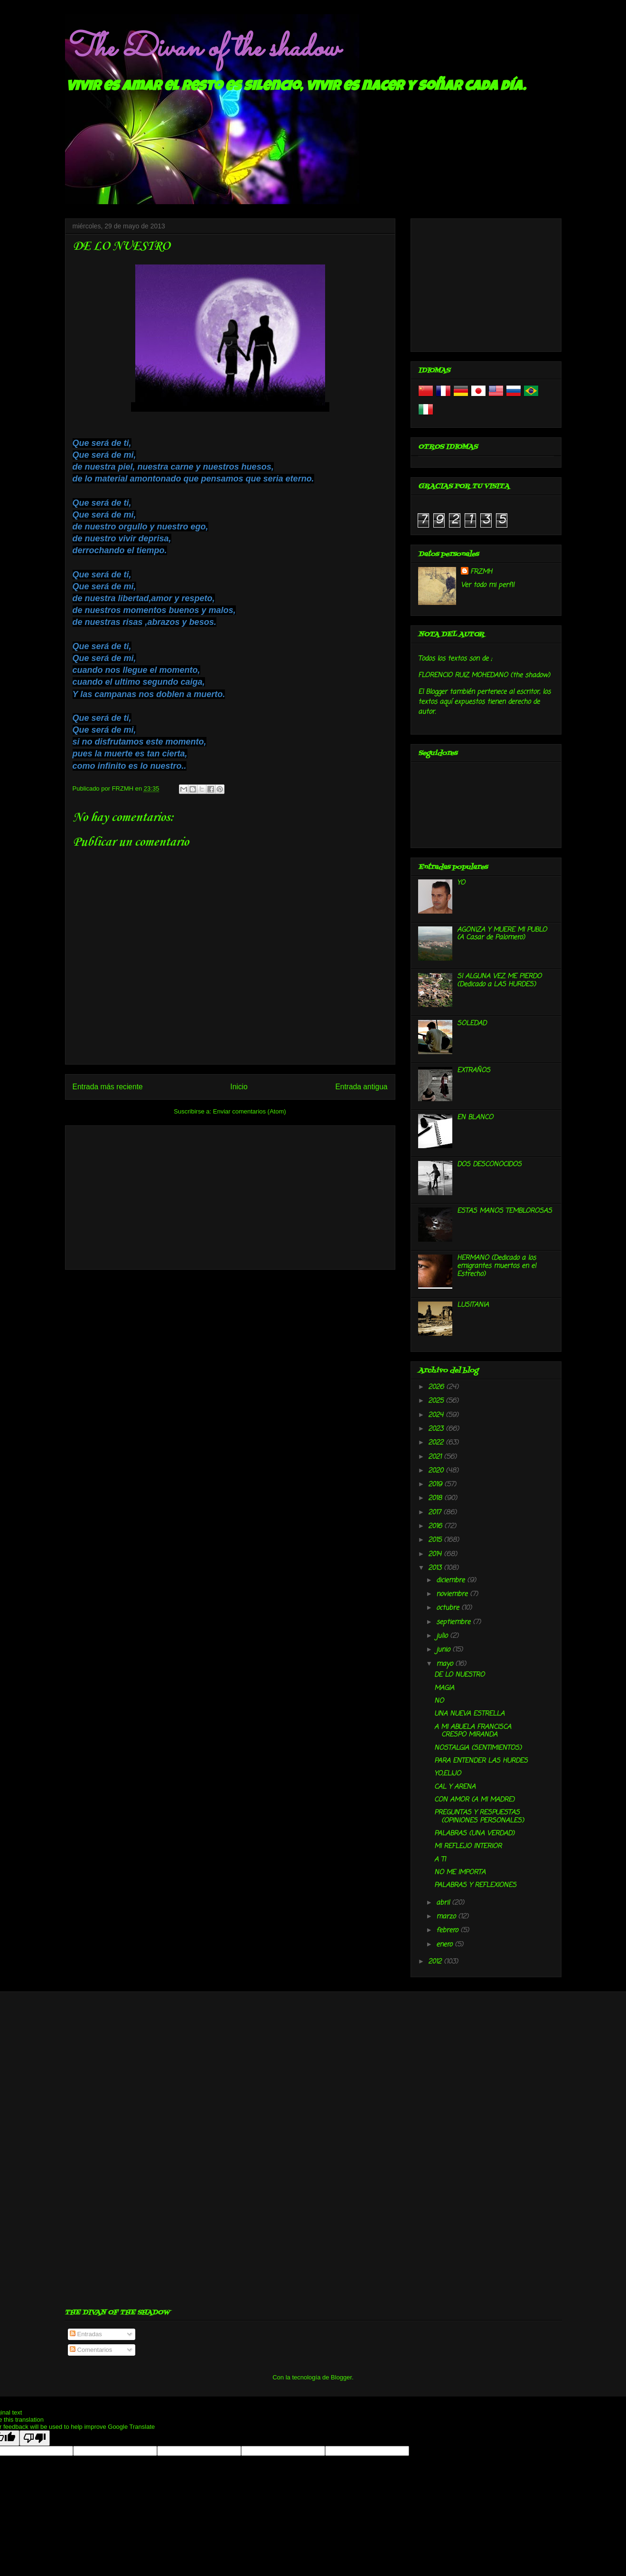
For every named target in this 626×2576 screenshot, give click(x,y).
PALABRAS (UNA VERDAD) (474, 1834)
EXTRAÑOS (473, 1071)
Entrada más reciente (108, 1087)
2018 (436, 1498)
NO (439, 1701)
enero (445, 1945)
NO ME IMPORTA (460, 1873)
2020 (437, 1471)
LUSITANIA (473, 1305)
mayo (445, 1664)
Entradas (86, 2334)
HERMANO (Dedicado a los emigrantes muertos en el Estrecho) (496, 1266)
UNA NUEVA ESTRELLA (469, 1714)
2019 (436, 1485)
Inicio (238, 1087)
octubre (448, 1608)
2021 (436, 1457)
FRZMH (481, 572)
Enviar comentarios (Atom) (249, 1111)
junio (444, 1650)
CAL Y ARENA (455, 1787)
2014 (436, 1554)
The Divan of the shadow (202, 49)
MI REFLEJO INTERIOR (468, 1846)
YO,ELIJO (447, 1774)
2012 (436, 1962)
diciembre (451, 1580)
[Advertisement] (230, 1195)
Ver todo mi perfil (487, 585)
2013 (436, 1568)
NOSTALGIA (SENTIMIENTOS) (478, 1748)
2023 (437, 1429)
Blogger (341, 2377)
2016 (436, 1526)
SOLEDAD (471, 1024)
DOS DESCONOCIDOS (489, 1165)
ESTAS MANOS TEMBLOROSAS (504, 1211)
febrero (448, 1930)
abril (444, 1903)
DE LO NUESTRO (459, 1675)
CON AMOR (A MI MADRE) (474, 1800)
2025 (437, 1401)
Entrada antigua (361, 1087)
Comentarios (91, 2349)
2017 (435, 1513)
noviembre (453, 1594)
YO (461, 883)
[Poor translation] (34, 2438)
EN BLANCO (475, 1118)
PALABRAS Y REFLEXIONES (475, 1885)
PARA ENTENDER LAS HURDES (481, 1761)
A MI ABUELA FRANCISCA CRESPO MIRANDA (472, 1731)
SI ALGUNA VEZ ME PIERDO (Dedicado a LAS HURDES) (499, 981)
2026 (437, 1387)
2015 (436, 1540)
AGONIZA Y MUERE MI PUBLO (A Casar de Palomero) (502, 934)
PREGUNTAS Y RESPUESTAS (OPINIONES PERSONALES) (479, 1817)
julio (443, 1636)
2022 (437, 1443)
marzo (447, 1917)
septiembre (454, 1622)
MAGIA (444, 1688)
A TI (440, 1860)
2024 (437, 1415)
